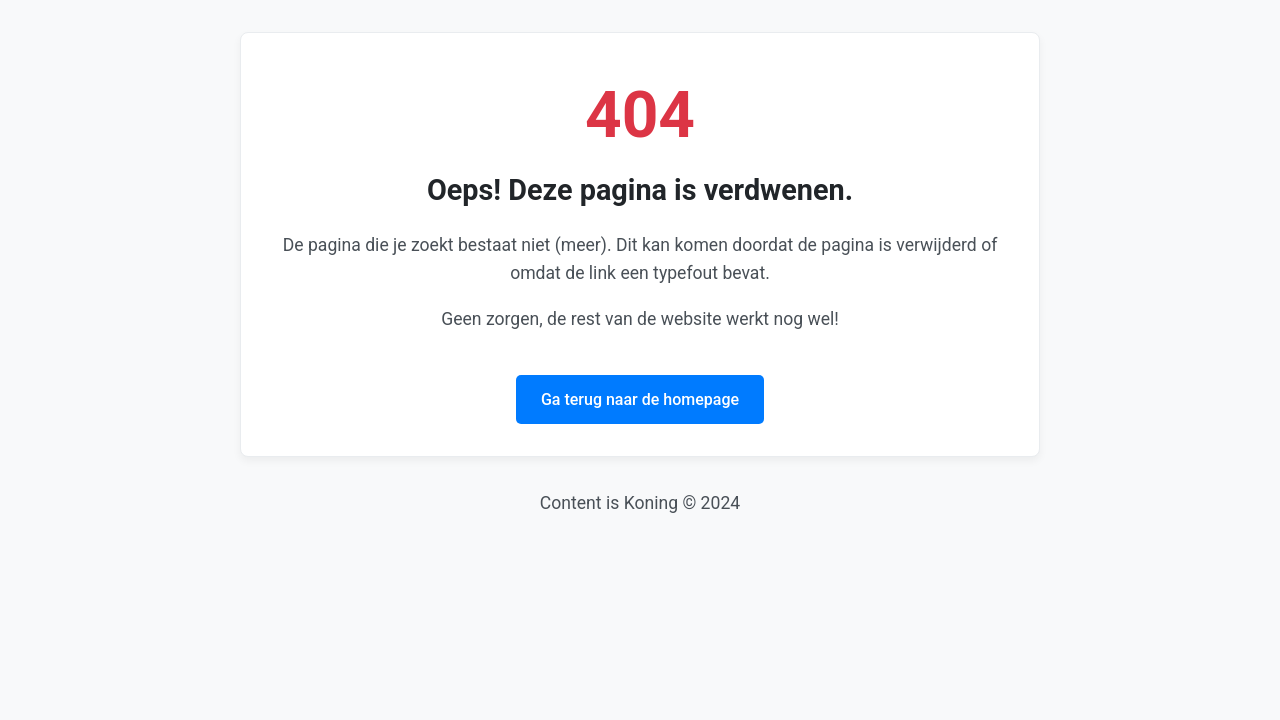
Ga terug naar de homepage (640, 399)
